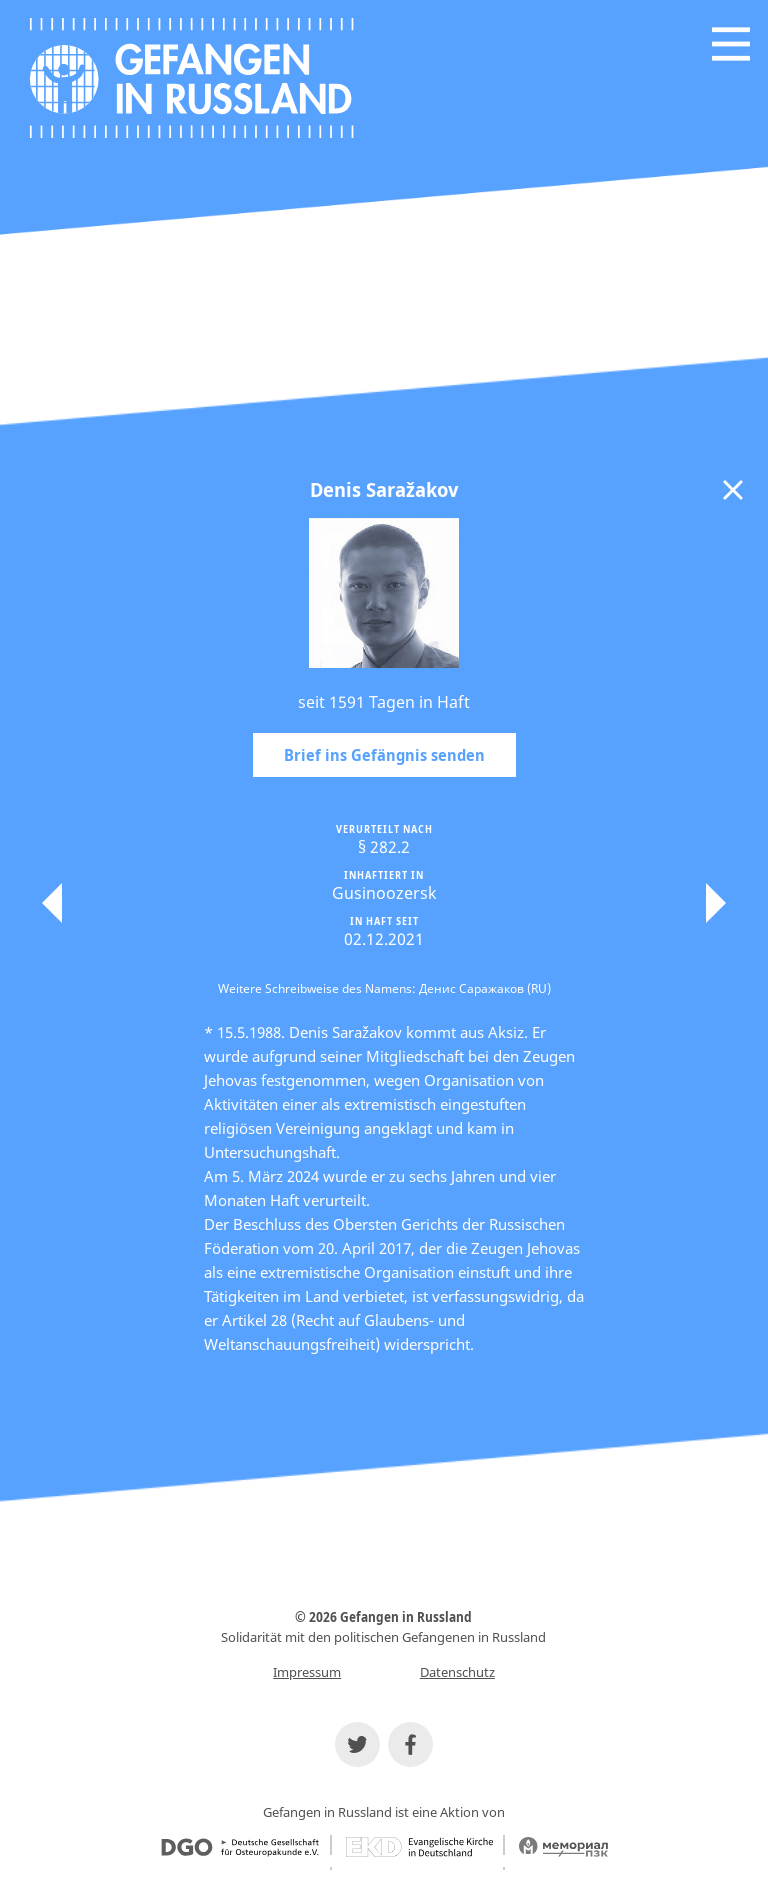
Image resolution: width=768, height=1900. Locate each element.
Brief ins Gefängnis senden (384, 755)
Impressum (307, 1672)
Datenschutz (457, 1672)
